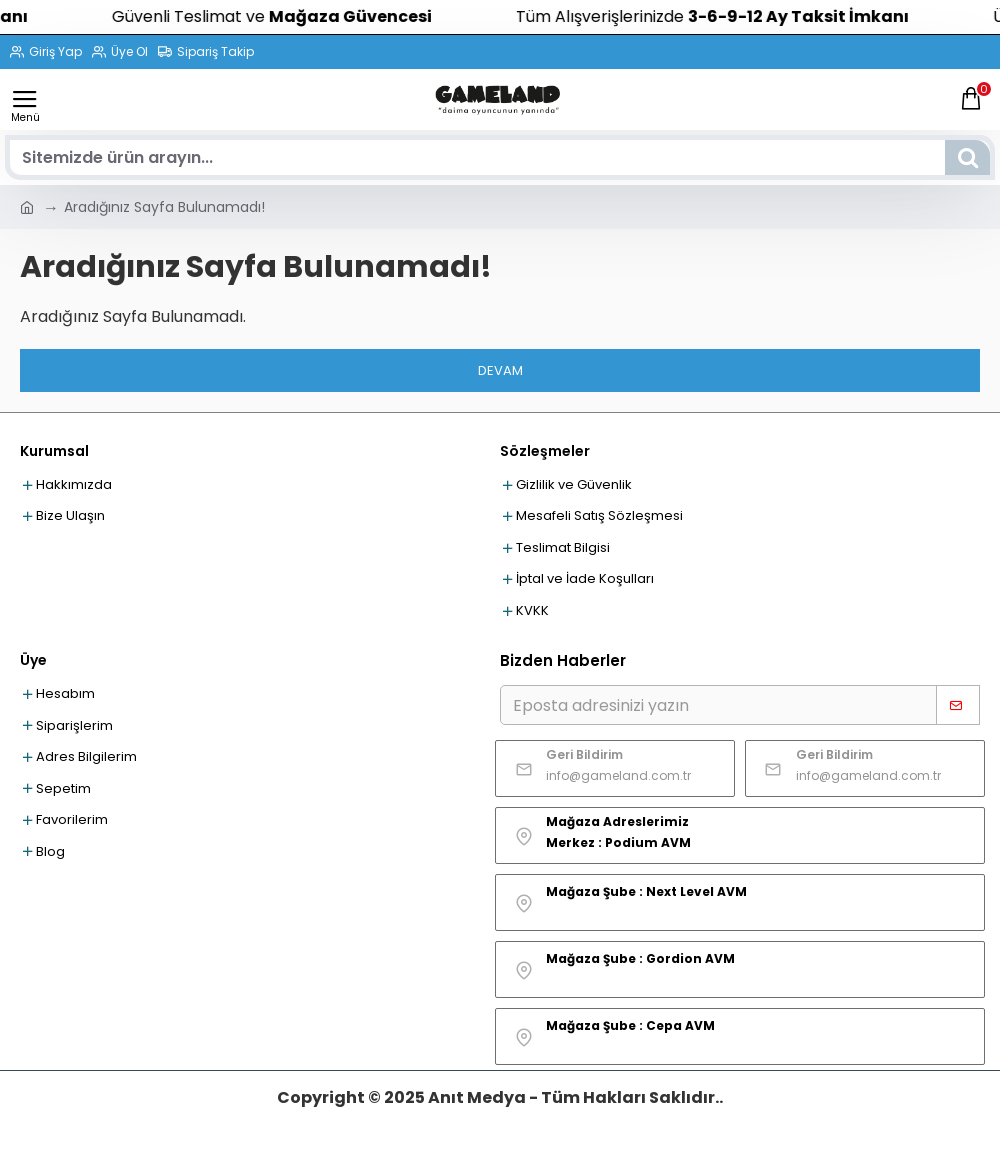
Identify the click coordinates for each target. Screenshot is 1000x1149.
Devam (500, 370)
